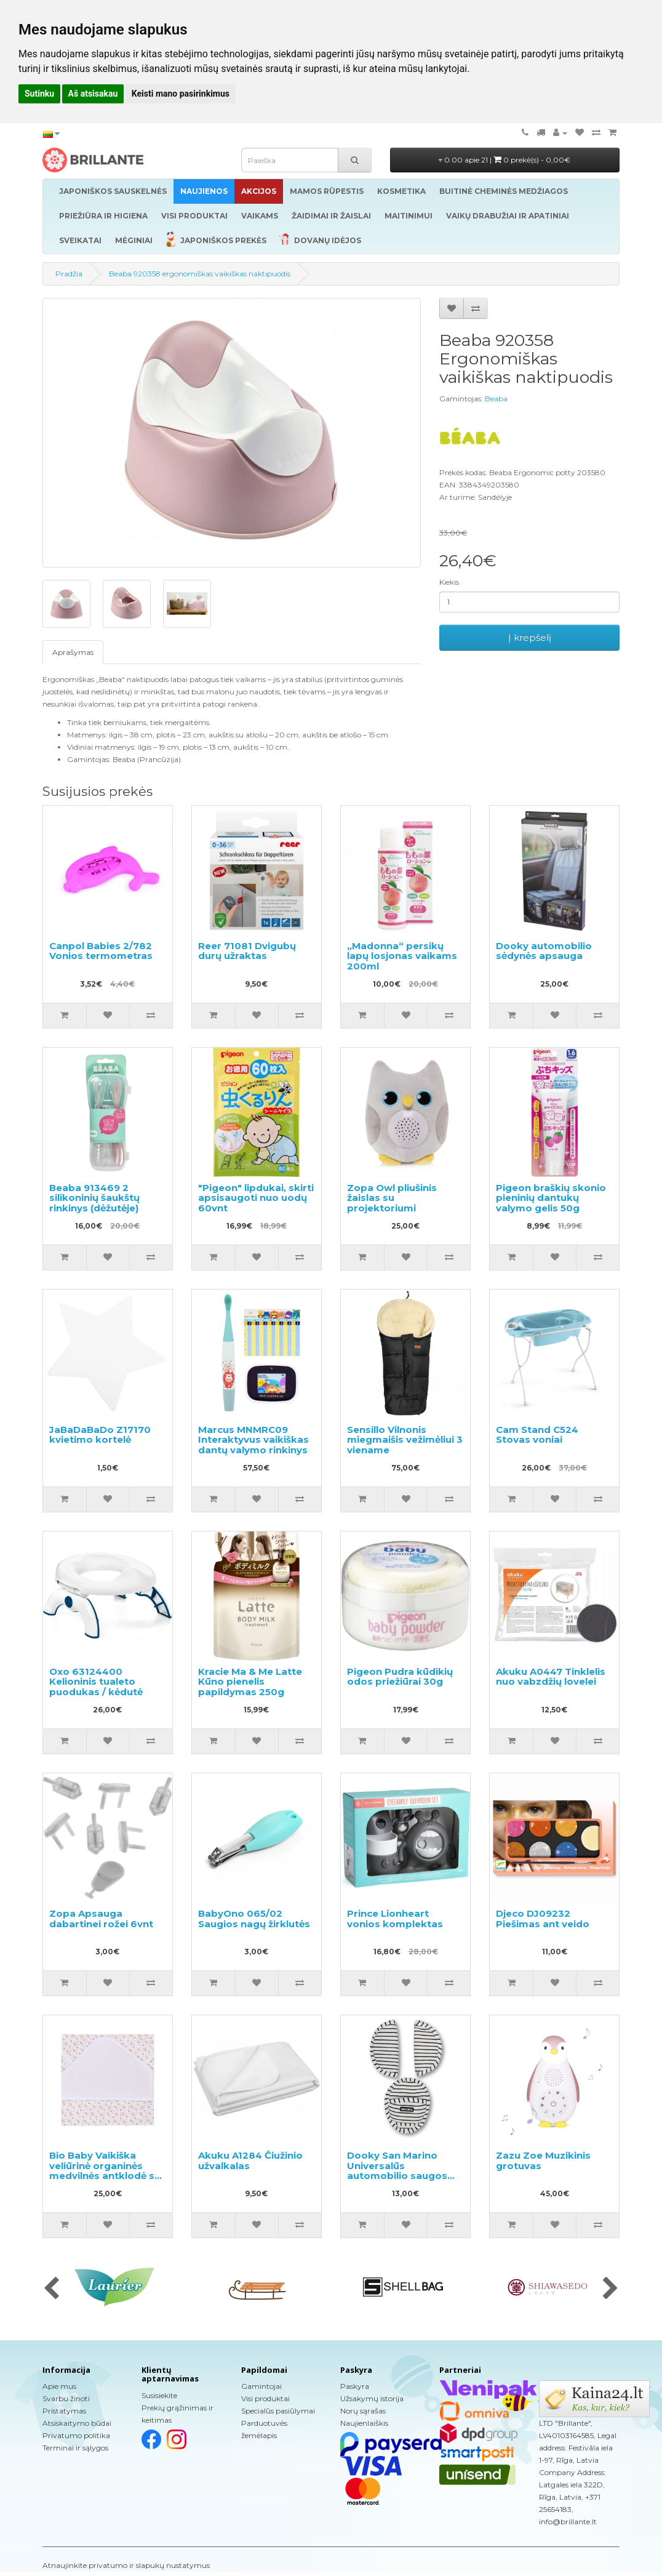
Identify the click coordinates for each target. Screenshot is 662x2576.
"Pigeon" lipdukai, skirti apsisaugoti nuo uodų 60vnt (256, 1198)
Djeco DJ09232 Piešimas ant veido (542, 1919)
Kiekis (449, 582)
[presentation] (51, 2289)
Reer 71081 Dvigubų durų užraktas (247, 951)
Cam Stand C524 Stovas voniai (537, 1435)
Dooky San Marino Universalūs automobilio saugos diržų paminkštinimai (398, 2170)
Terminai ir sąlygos (75, 2447)
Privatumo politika (76, 2435)
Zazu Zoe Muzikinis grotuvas (543, 2160)
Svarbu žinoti (66, 2398)
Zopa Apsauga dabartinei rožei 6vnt (101, 1919)
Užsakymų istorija (372, 2398)
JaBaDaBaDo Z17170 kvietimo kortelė (100, 1435)
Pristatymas (64, 2410)
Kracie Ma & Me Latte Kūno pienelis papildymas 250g (250, 1682)
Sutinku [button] (39, 93)
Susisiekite (159, 2395)
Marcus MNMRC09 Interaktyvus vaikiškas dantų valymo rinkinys (253, 1440)
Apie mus (59, 2386)
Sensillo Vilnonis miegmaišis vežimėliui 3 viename (405, 1440)
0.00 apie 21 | (504, 159)
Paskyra (354, 2386)
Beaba (496, 398)
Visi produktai (265, 2398)
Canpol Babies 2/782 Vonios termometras (101, 951)
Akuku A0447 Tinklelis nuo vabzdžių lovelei (550, 1677)
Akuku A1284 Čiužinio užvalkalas (250, 2160)
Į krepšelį (529, 637)
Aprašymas (73, 652)
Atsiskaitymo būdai (76, 2423)
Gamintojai (261, 2386)
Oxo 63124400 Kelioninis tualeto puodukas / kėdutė (96, 1682)
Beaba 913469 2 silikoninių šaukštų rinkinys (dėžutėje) (94, 1198)
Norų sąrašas (363, 2410)
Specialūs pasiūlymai (278, 2410)
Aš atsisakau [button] (93, 93)
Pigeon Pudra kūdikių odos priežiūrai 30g (400, 1677)
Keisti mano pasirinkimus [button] (180, 93)
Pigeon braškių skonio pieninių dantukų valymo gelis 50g (551, 1198)
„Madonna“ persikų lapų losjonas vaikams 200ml (402, 956)
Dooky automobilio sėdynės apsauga (544, 951)
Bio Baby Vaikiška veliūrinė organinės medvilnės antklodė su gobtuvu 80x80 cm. (105, 2170)
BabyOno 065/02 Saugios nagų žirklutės (254, 1919)
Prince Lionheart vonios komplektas (395, 1919)
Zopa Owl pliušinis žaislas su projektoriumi (392, 1198)
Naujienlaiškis (364, 2423)
